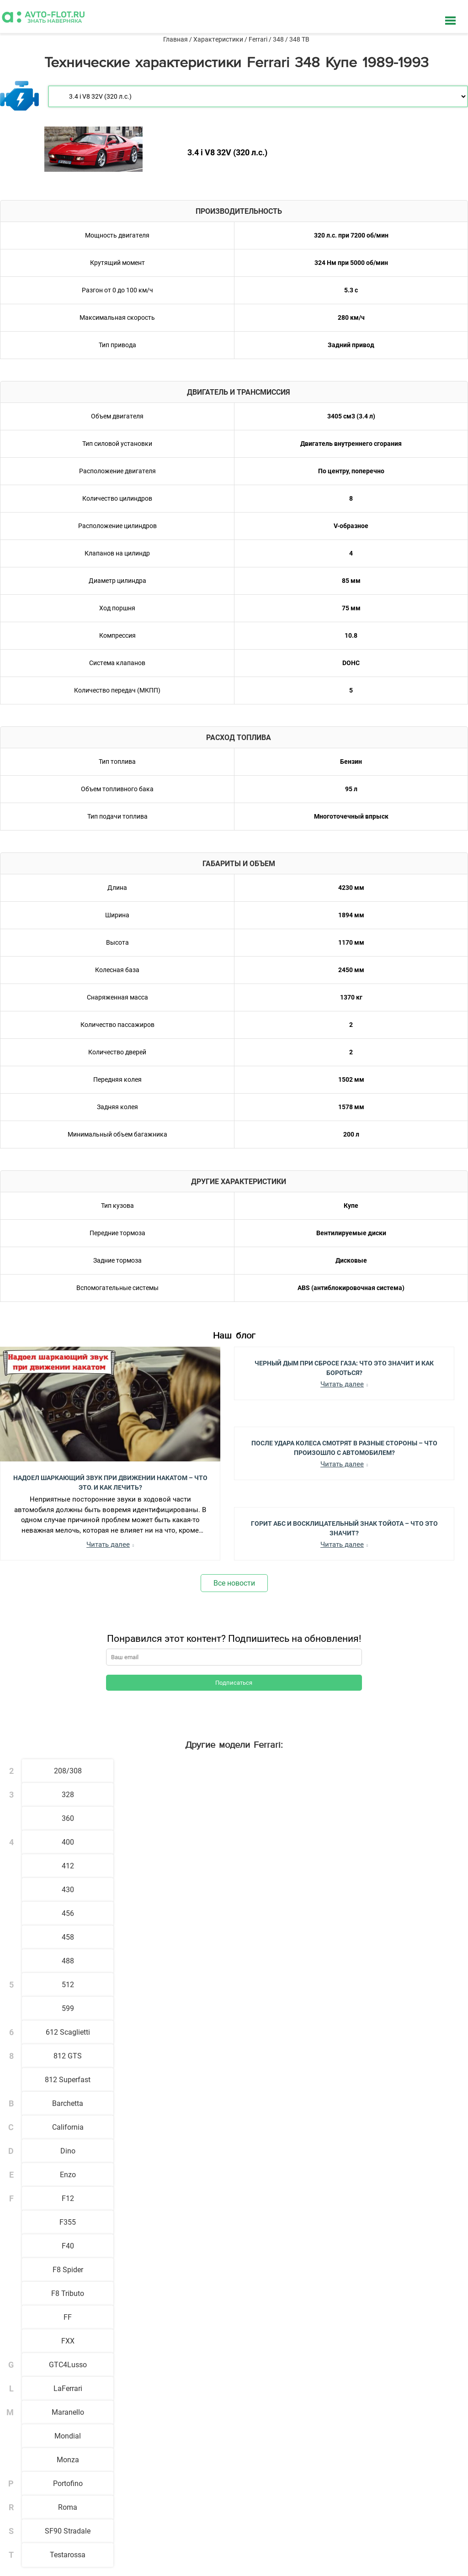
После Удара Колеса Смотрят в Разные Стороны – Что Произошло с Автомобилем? (344, 1447)
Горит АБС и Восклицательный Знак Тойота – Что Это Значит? (344, 1527)
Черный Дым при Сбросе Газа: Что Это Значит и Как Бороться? (344, 1367)
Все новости (234, 1583)
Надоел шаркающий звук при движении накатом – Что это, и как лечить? (110, 1482)
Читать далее (108, 1544)
